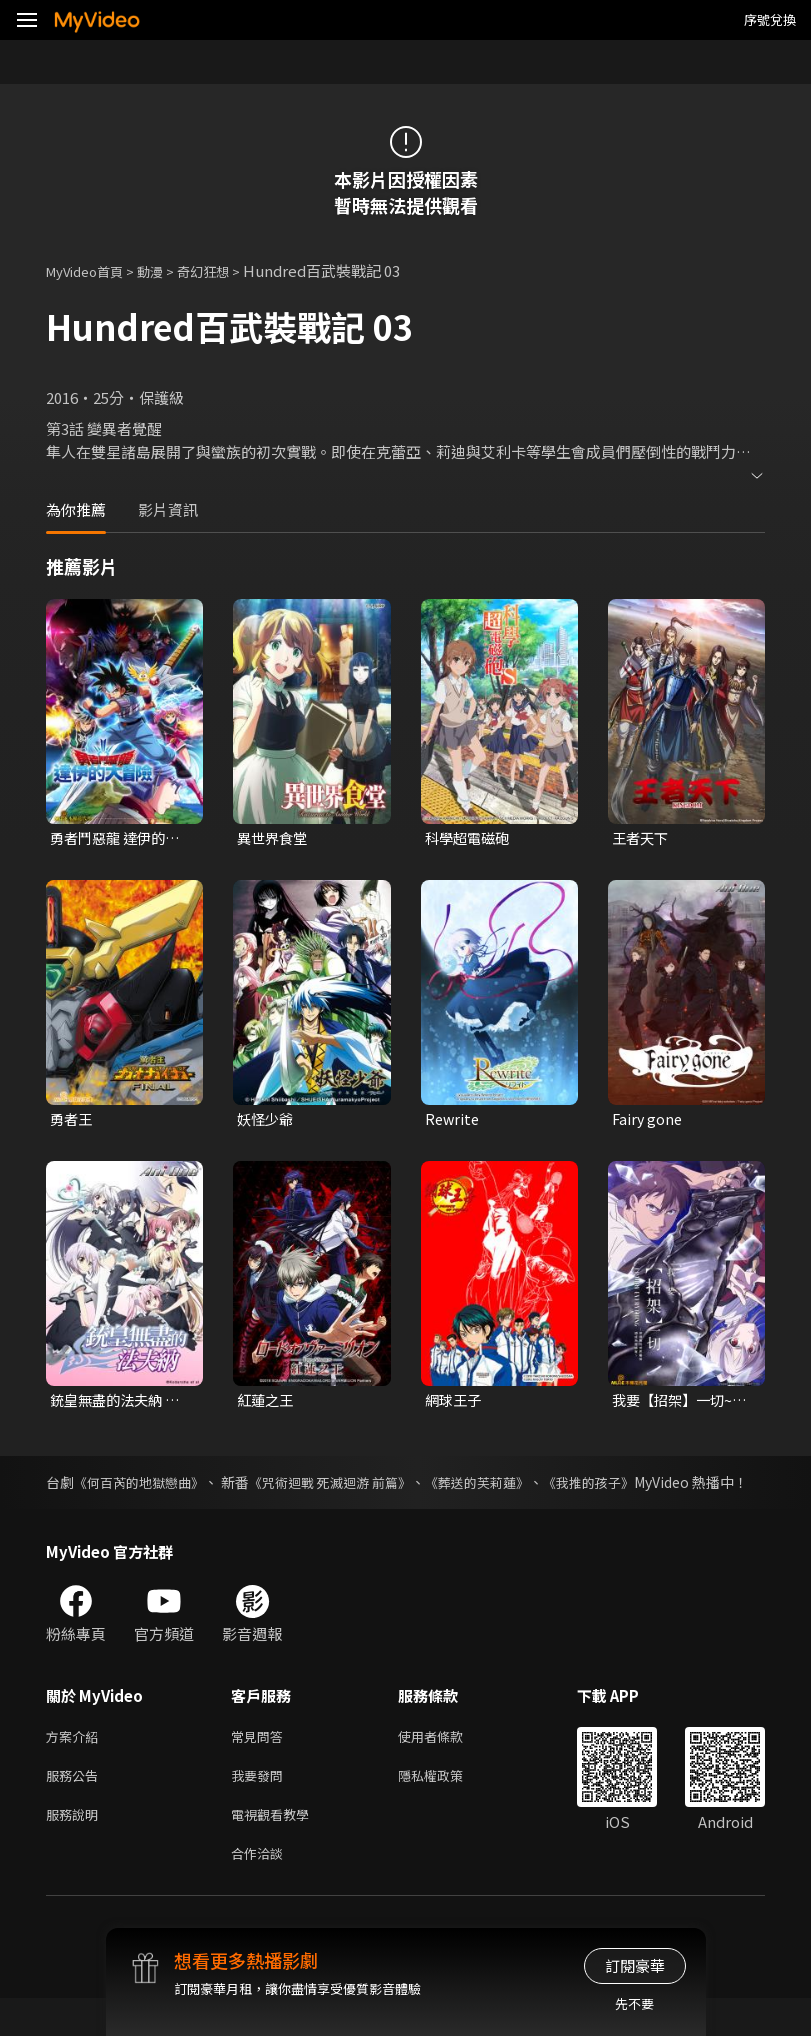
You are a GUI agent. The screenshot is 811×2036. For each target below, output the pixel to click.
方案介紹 (76, 1763)
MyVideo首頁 (91, 270)
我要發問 (261, 1805)
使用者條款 (447, 1763)
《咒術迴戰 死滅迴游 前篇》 (350, 1487)
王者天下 (642, 838)
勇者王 (72, 1120)
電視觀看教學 (276, 1847)
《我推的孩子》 (629, 1487)
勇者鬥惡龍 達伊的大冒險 (119, 839)
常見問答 (261, 1763)
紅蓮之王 (267, 1403)
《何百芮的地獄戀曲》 (145, 1487)
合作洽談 (261, 1889)
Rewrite (453, 1120)
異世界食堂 (274, 838)
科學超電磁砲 (470, 838)
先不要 (634, 2003)
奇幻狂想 (225, 270)
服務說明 (76, 1847)
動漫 (166, 270)
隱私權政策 (447, 1805)
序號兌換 (770, 19)
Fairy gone (648, 1120)
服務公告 (76, 1805)
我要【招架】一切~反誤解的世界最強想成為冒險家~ (679, 1404)
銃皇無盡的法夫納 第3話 (119, 1404)
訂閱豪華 (635, 1965)
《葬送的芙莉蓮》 (509, 1487)
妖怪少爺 (267, 1120)
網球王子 (455, 1403)
